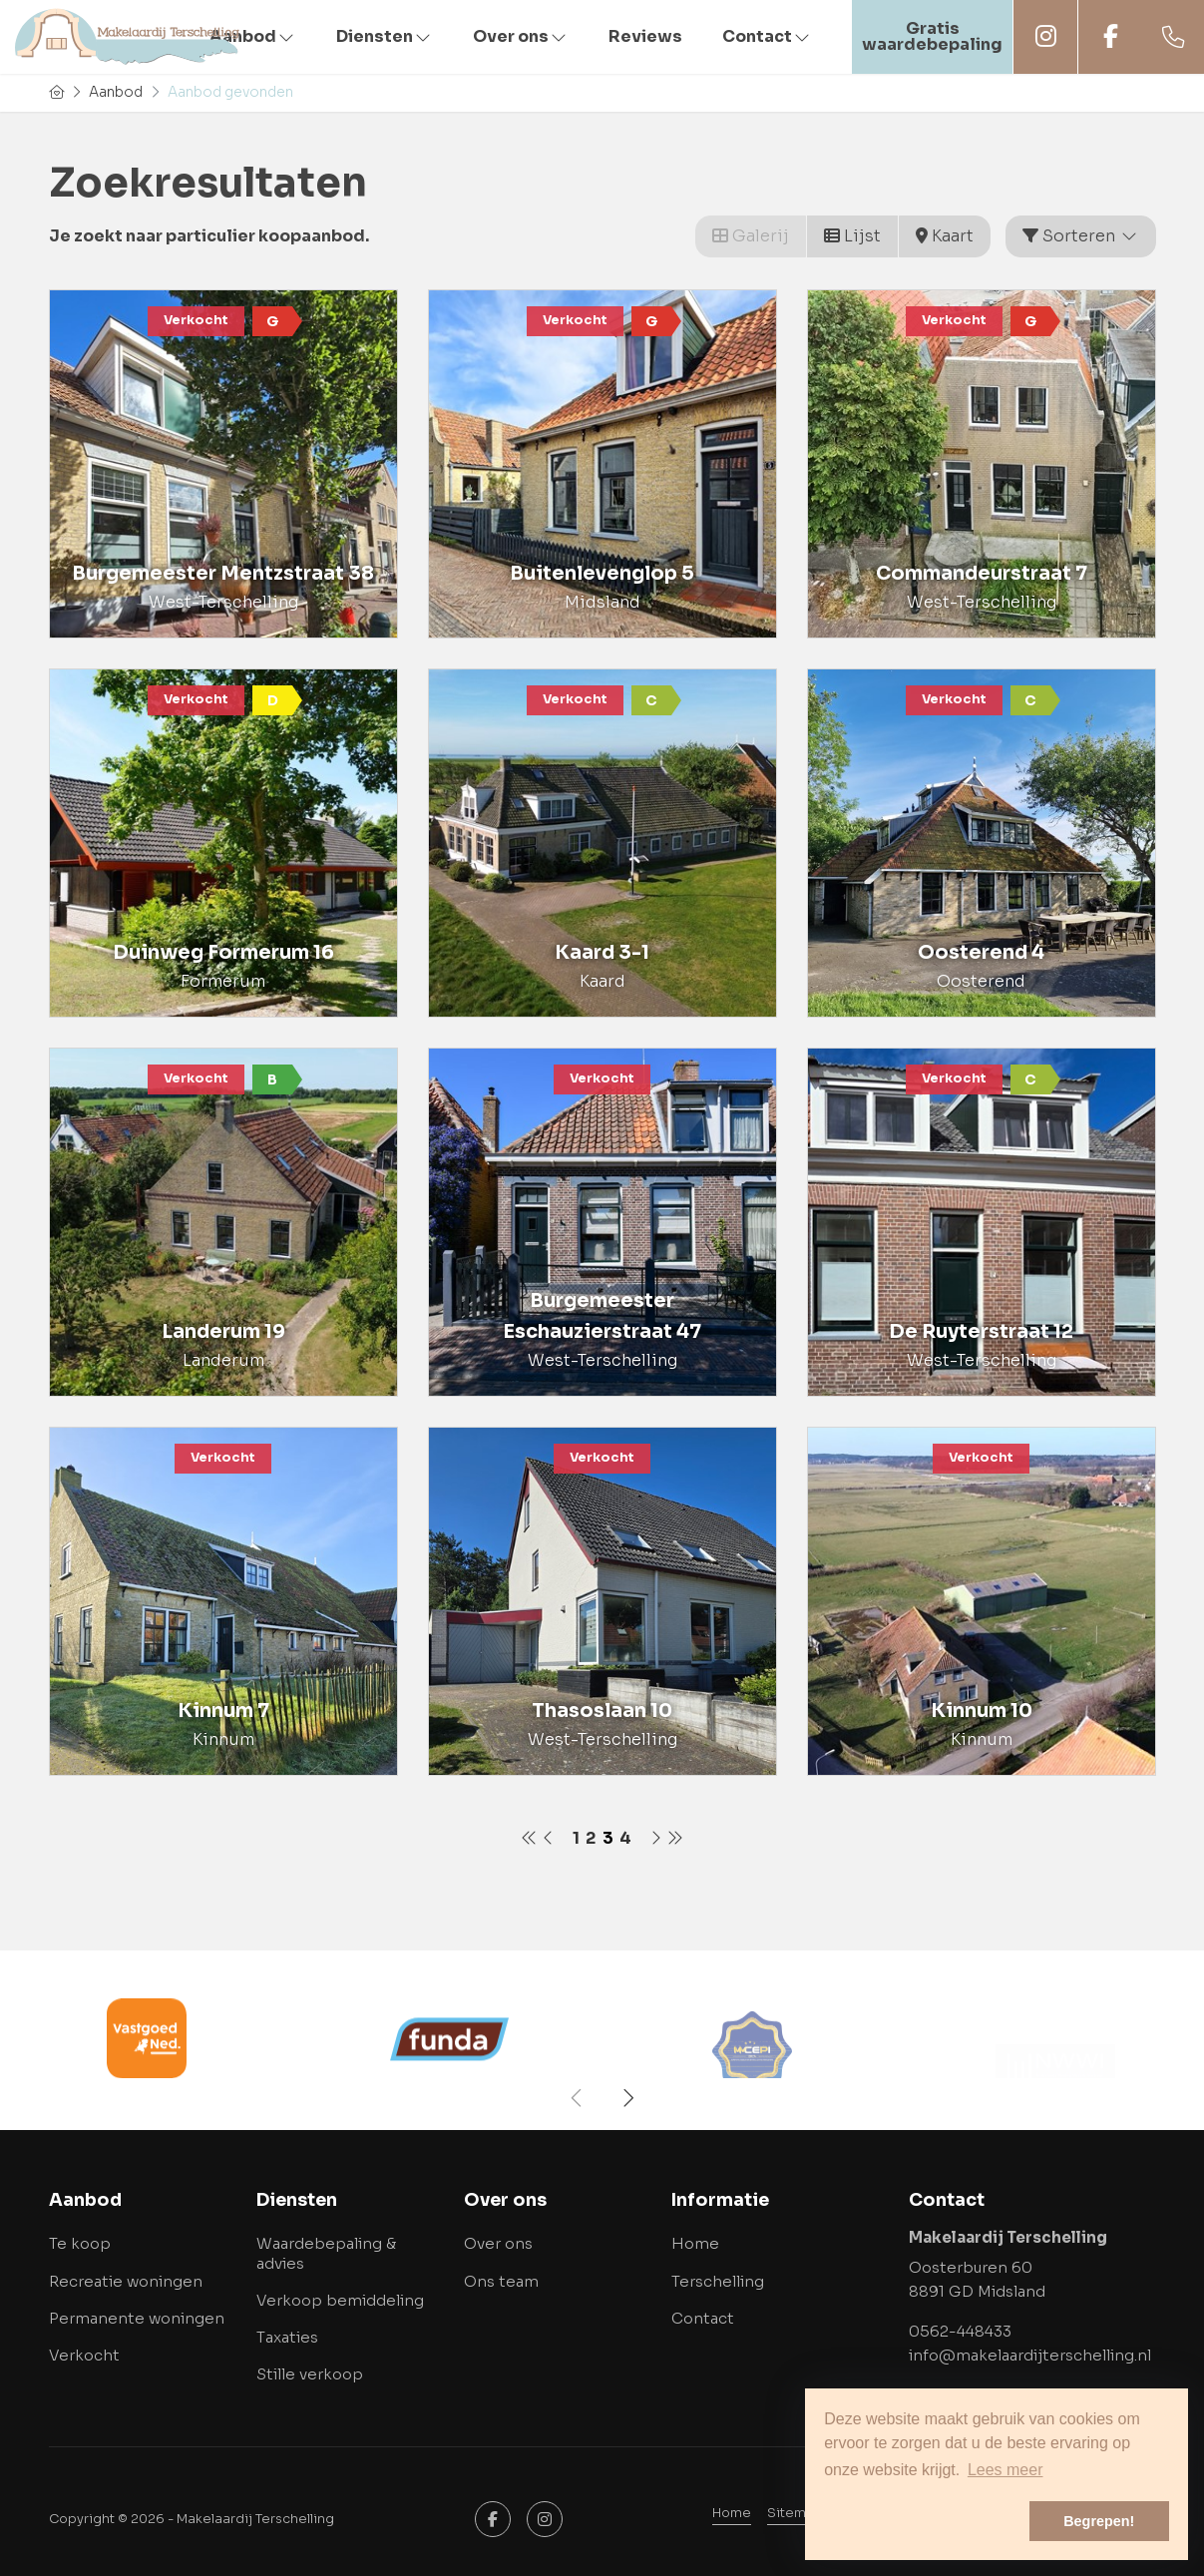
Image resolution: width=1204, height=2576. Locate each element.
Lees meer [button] (1005, 2469)
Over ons (521, 36)
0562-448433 (960, 2331)
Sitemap (795, 2513)
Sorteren (1080, 235)
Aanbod (252, 36)
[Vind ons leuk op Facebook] (493, 2519)
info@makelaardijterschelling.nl (1030, 2355)
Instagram (1045, 36)
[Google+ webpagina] (545, 2519)
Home (731, 2513)
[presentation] (578, 2098)
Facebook (1110, 36)
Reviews (645, 36)
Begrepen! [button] (1098, 2521)
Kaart (945, 235)
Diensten (384, 36)
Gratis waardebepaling (932, 36)
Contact (767, 36)
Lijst (852, 235)
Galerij (750, 235)
